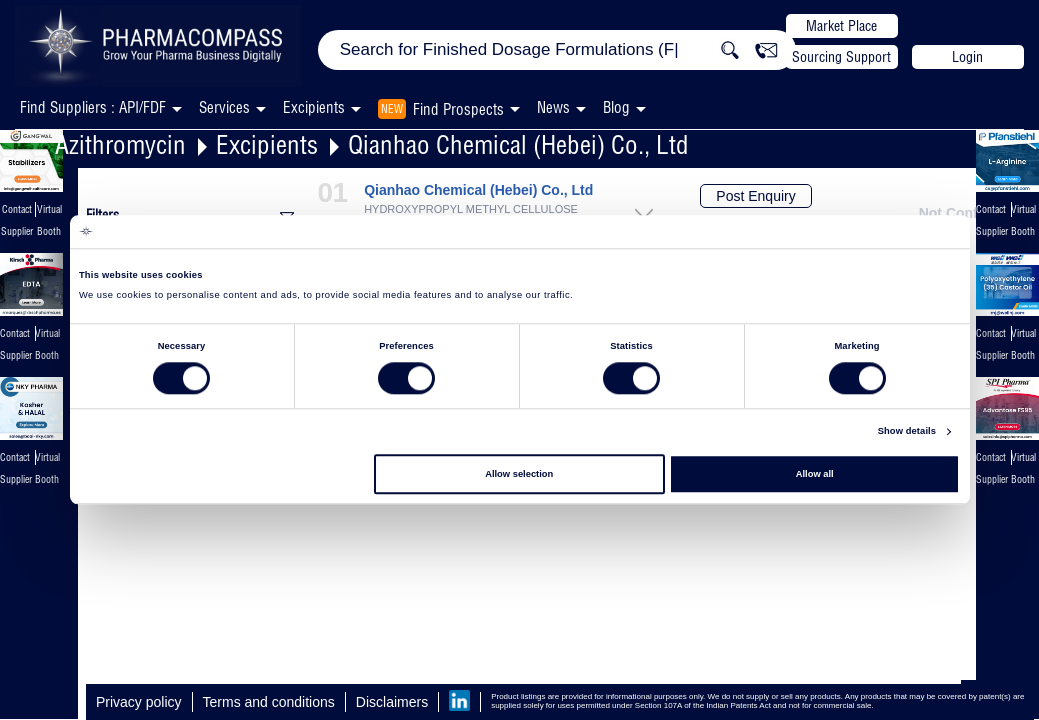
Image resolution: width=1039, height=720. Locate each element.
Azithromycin (120, 144)
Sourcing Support (841, 57)
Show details (907, 432)
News (553, 107)
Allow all (815, 474)
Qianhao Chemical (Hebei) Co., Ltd (518, 144)
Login (967, 57)
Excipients (267, 144)
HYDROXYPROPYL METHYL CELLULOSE (471, 209)
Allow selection (519, 474)
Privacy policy (139, 702)
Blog (616, 107)
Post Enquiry (755, 196)
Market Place (841, 26)
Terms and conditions (269, 702)
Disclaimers (392, 702)
